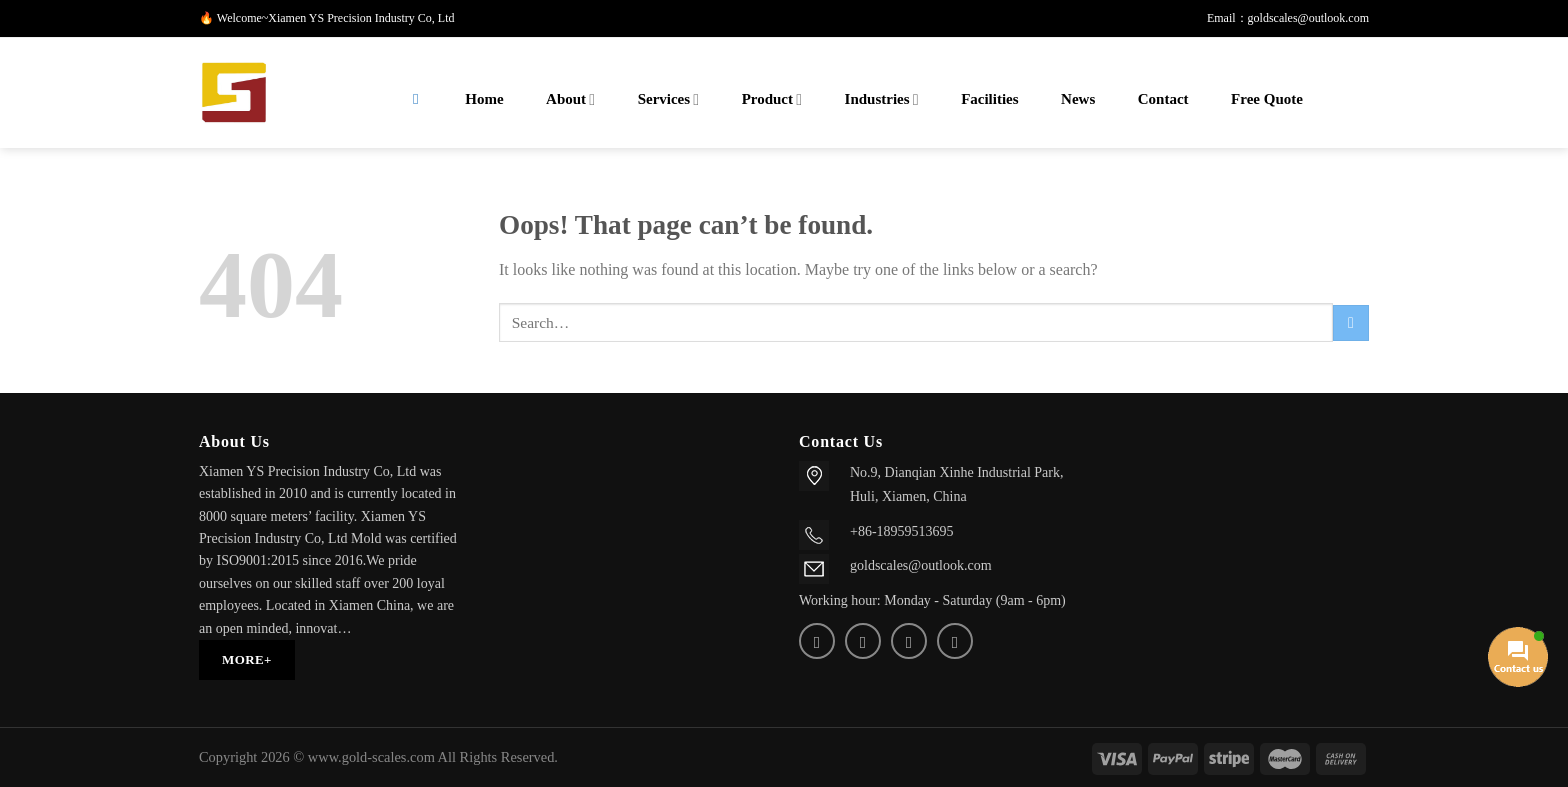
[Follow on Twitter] (817, 641)
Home (484, 99)
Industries (882, 99)
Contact (1163, 99)
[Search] (416, 100)
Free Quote (1267, 99)
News (1078, 99)
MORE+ (247, 659)
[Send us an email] (863, 641)
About (570, 99)
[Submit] (1351, 323)
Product (772, 99)
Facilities (989, 99)
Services (669, 99)
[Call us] (909, 641)
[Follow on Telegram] (955, 641)
